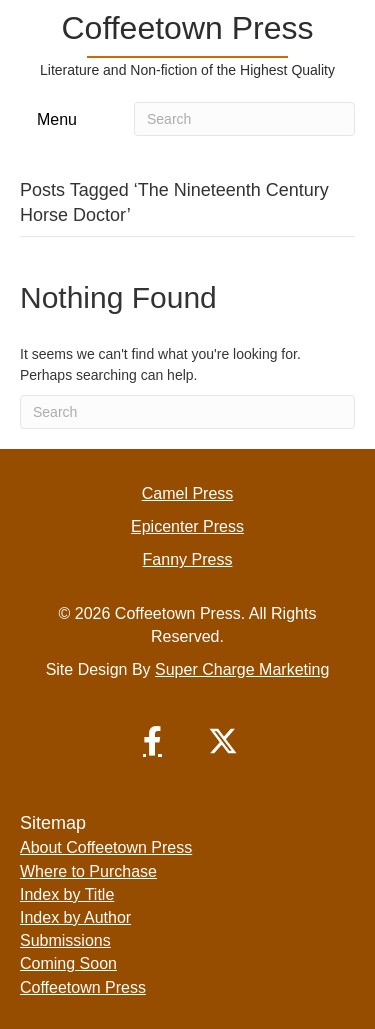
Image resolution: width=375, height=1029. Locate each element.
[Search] (244, 119)
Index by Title (67, 894)
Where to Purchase (88, 871)
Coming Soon (68, 963)
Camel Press (188, 493)
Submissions (65, 940)
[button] (153, 741)
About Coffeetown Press (106, 847)
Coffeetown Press (83, 987)
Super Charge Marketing (242, 669)
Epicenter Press (187, 526)
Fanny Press (188, 559)
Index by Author (75, 917)
